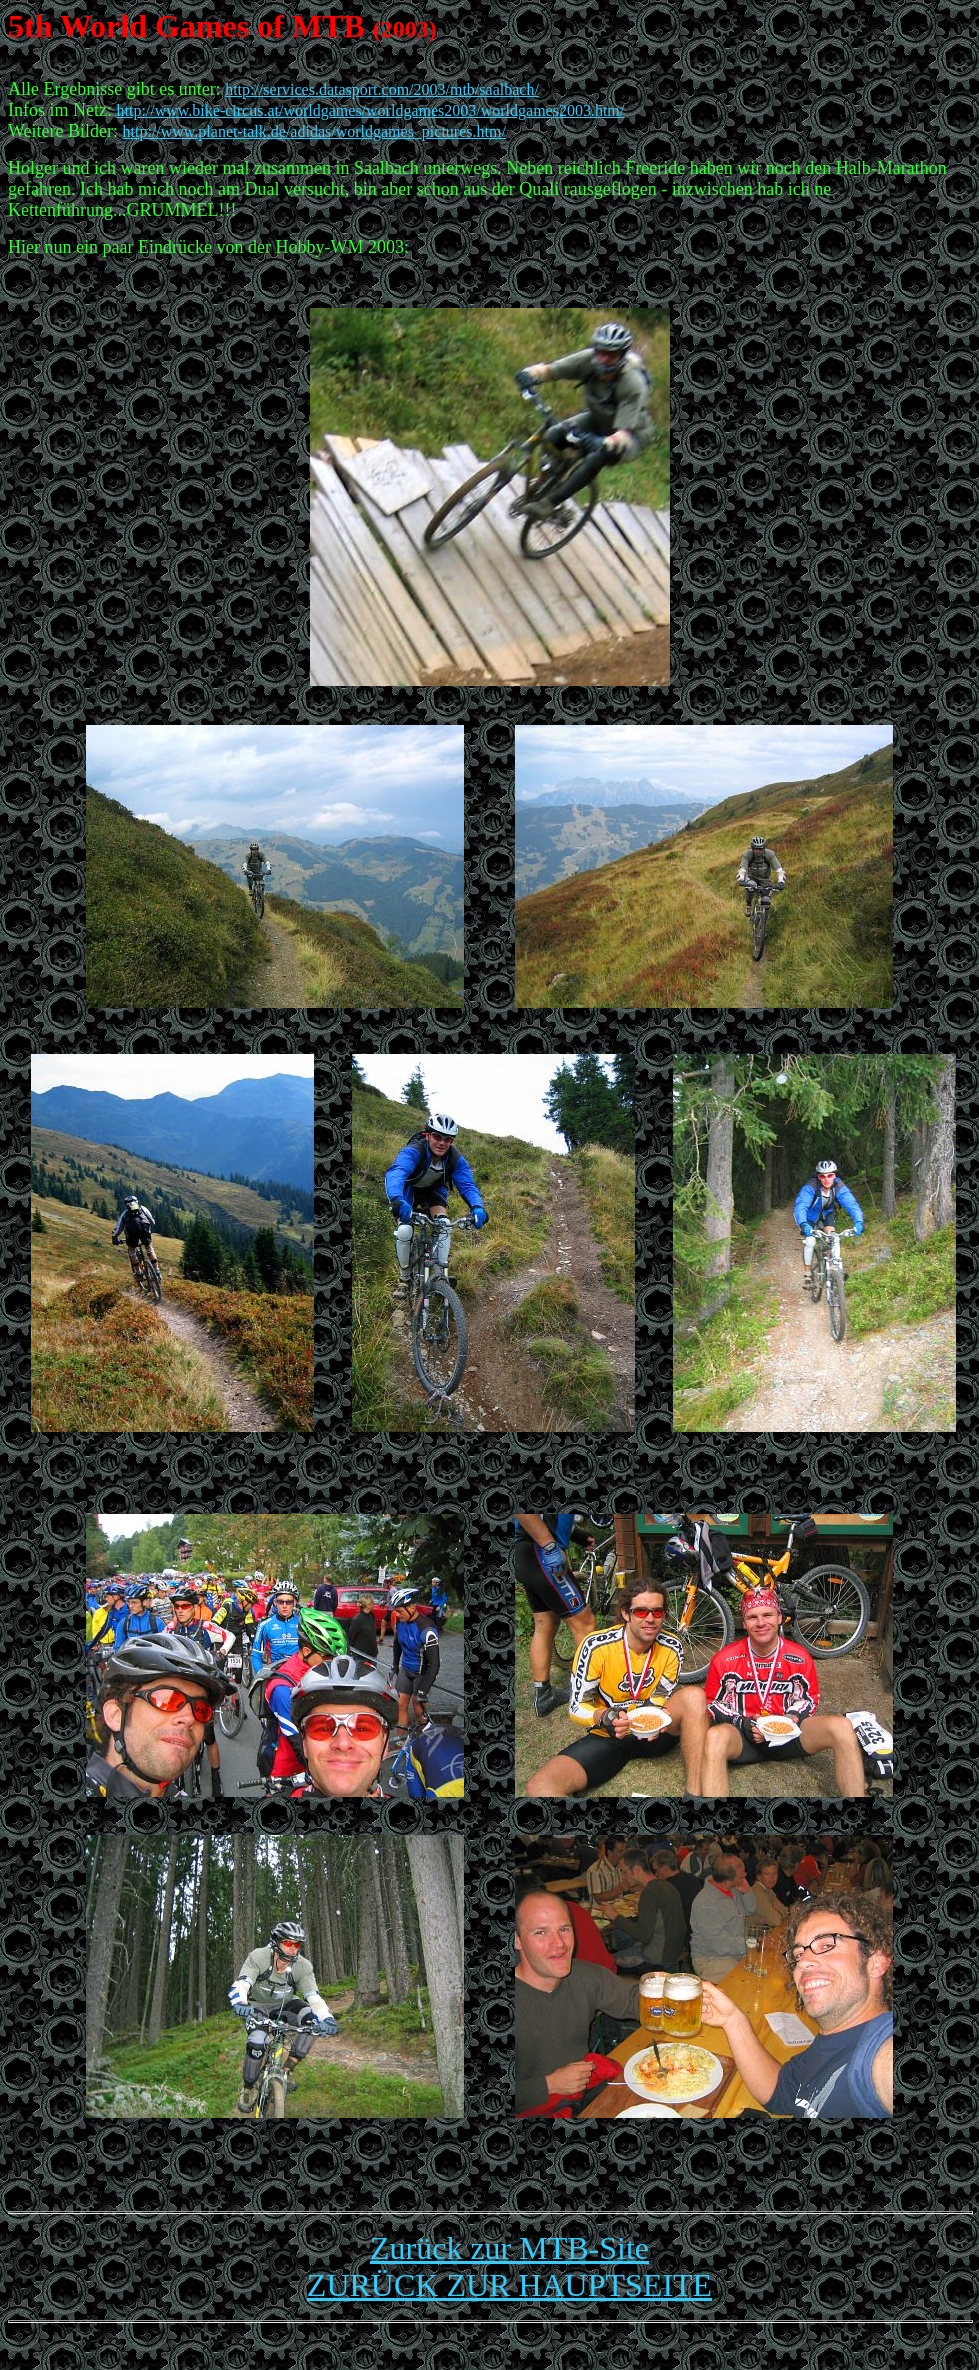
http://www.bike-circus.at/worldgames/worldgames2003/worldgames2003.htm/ (370, 110)
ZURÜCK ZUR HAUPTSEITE (509, 2285)
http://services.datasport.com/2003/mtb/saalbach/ (382, 89)
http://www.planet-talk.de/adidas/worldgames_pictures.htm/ (314, 131)
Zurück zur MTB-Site (509, 2248)
